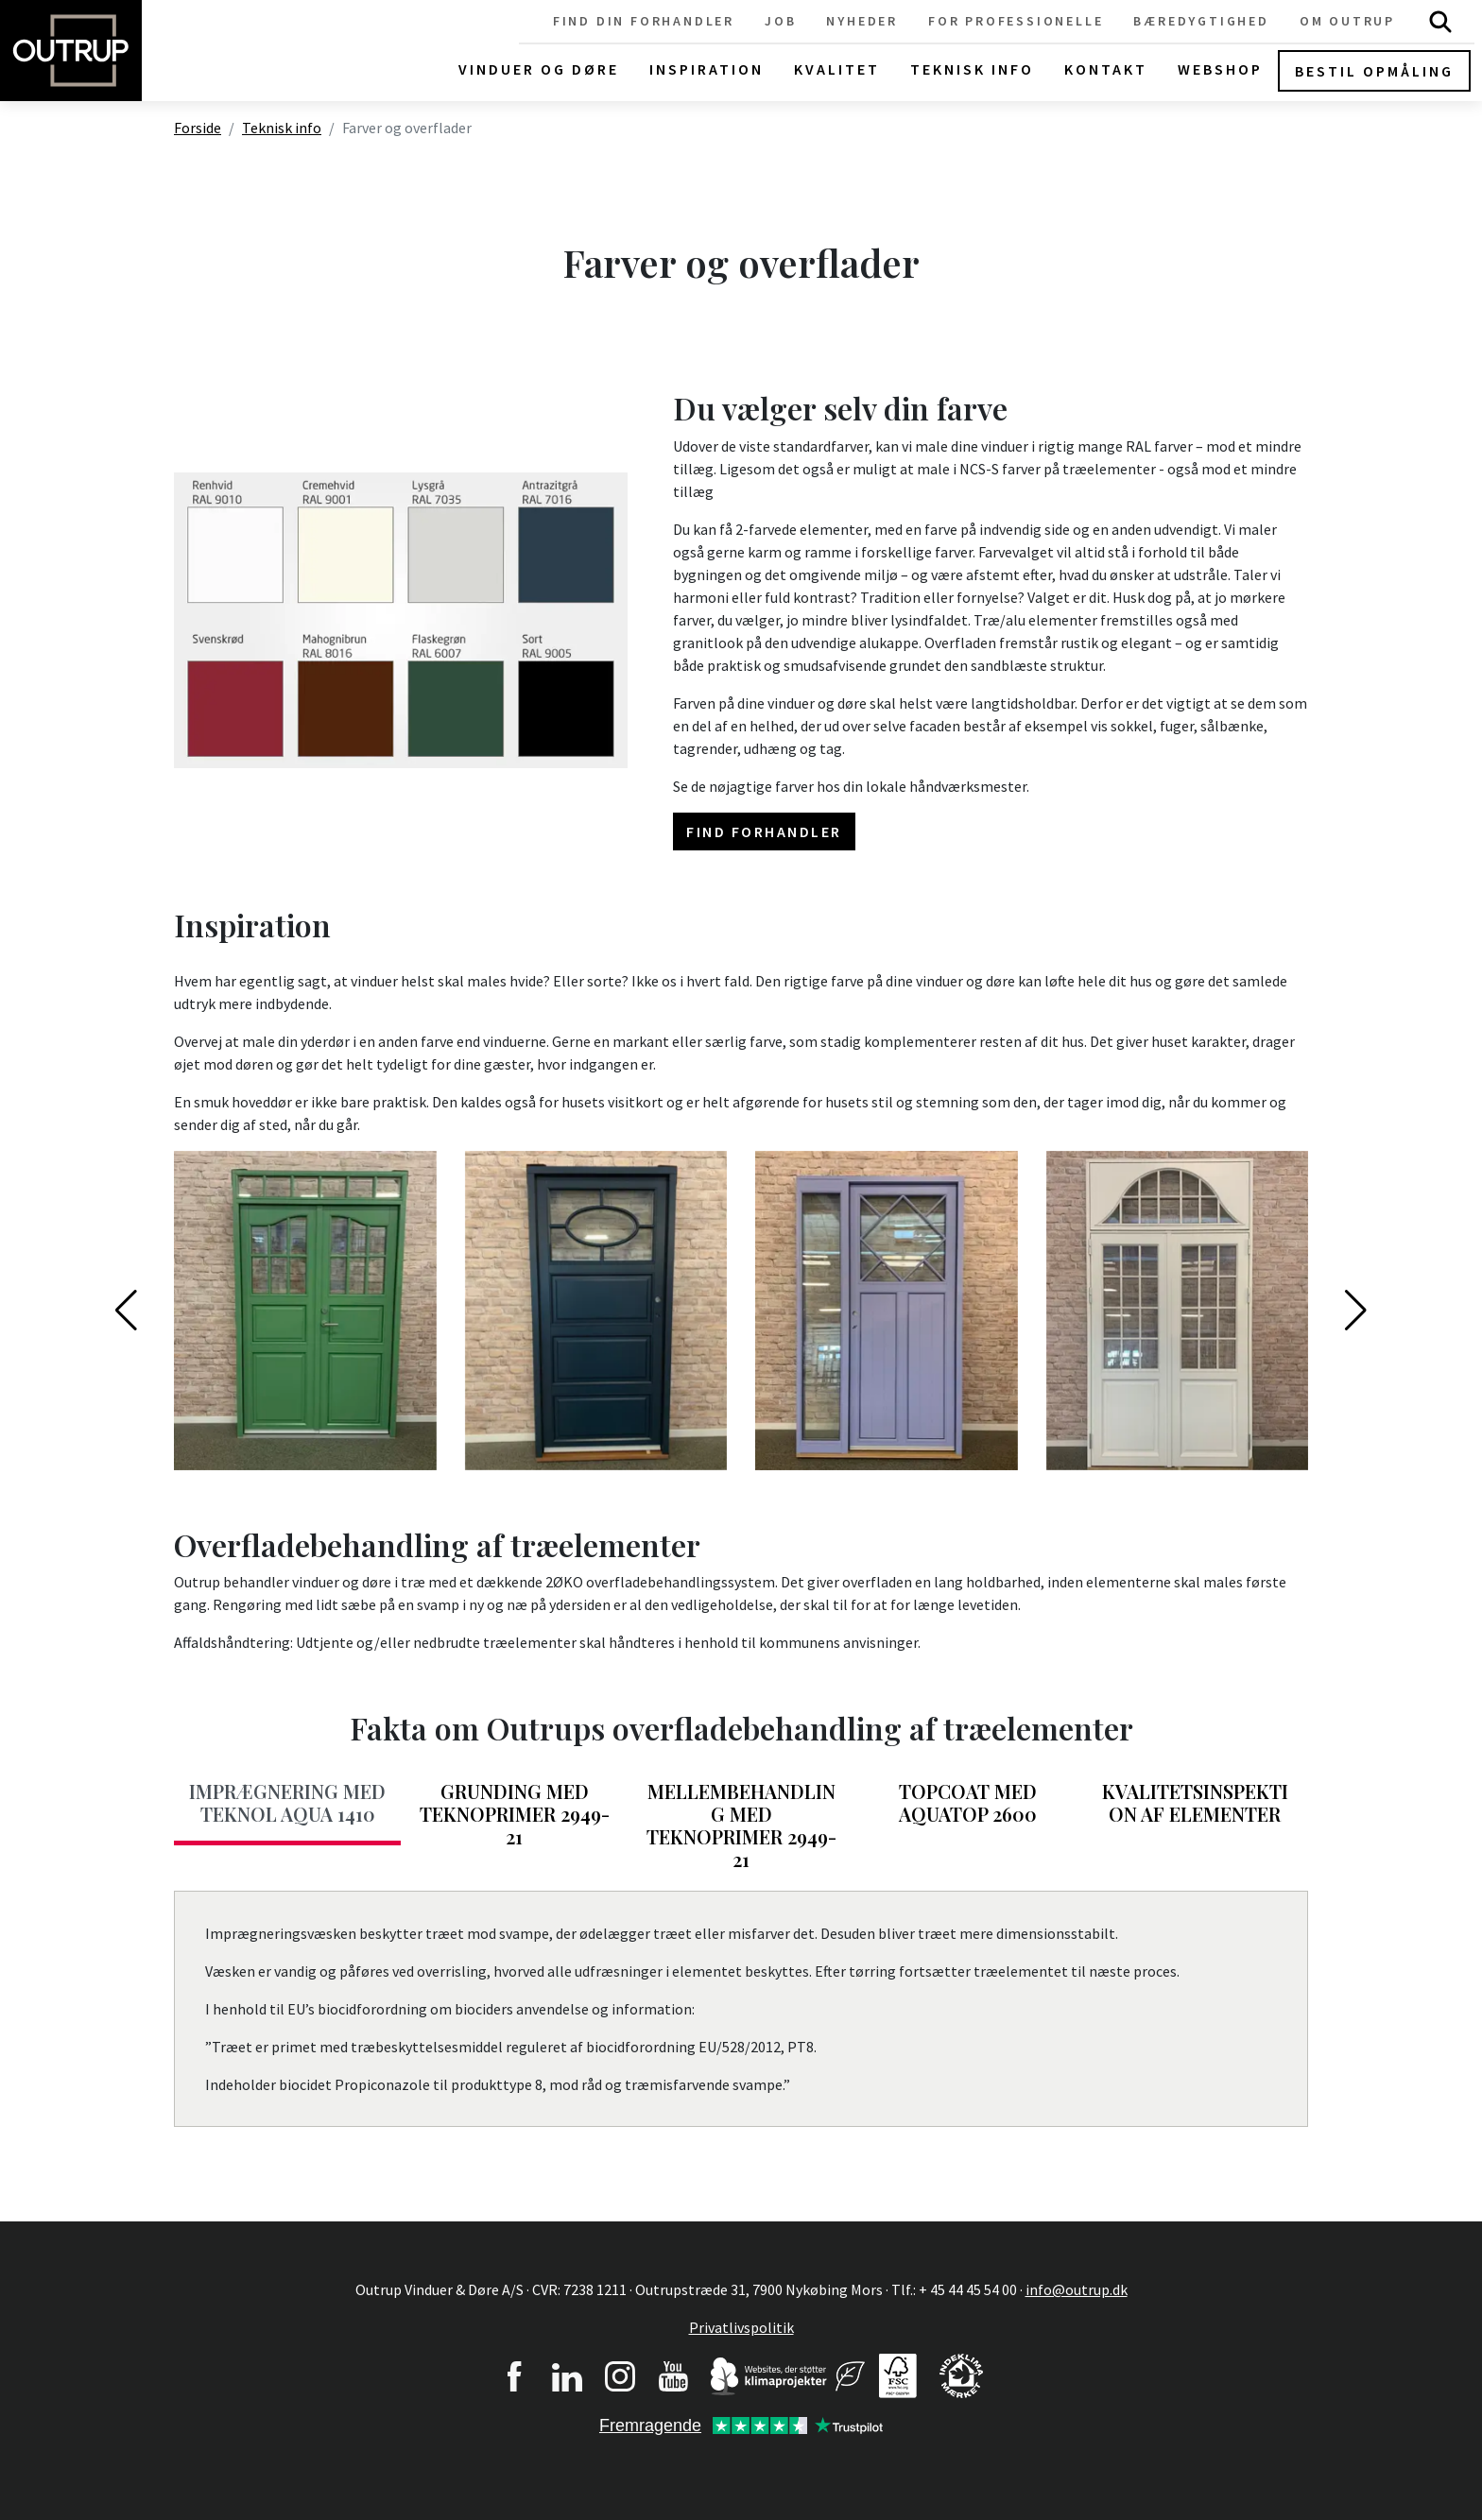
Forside (197, 127)
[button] (126, 1310)
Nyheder (862, 20)
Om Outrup (1347, 20)
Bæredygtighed (1200, 20)
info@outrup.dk (1076, 2289)
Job (780, 20)
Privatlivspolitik (741, 2327)
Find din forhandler (643, 20)
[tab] (287, 1809)
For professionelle (1015, 20)
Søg (1440, 21)
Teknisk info (281, 127)
